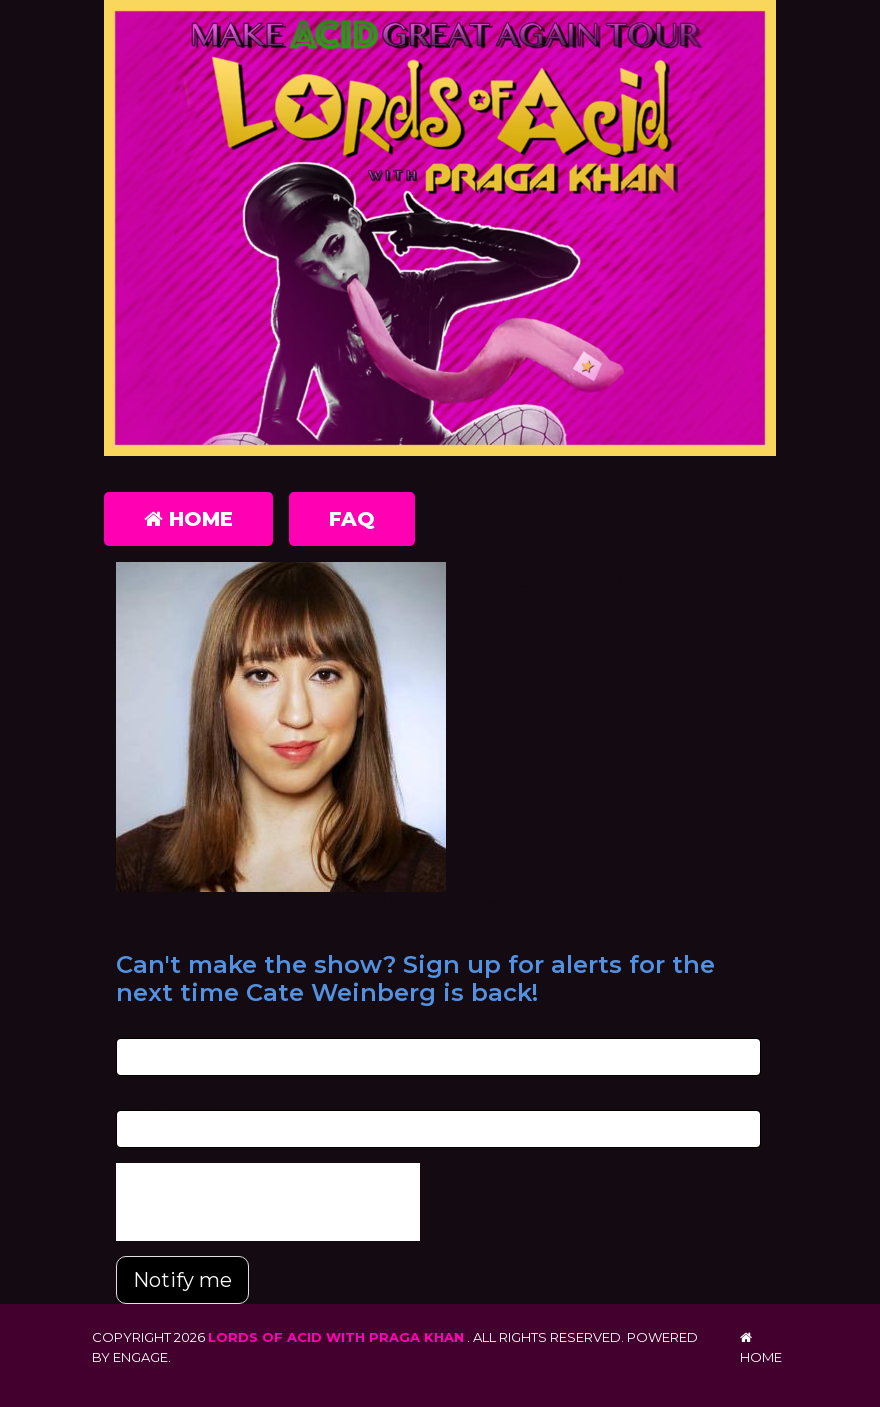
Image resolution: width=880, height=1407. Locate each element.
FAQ (352, 519)
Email (133, 1027)
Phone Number (166, 1100)
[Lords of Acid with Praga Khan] (440, 232)
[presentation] (268, 1202)
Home (188, 519)
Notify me (182, 1280)
